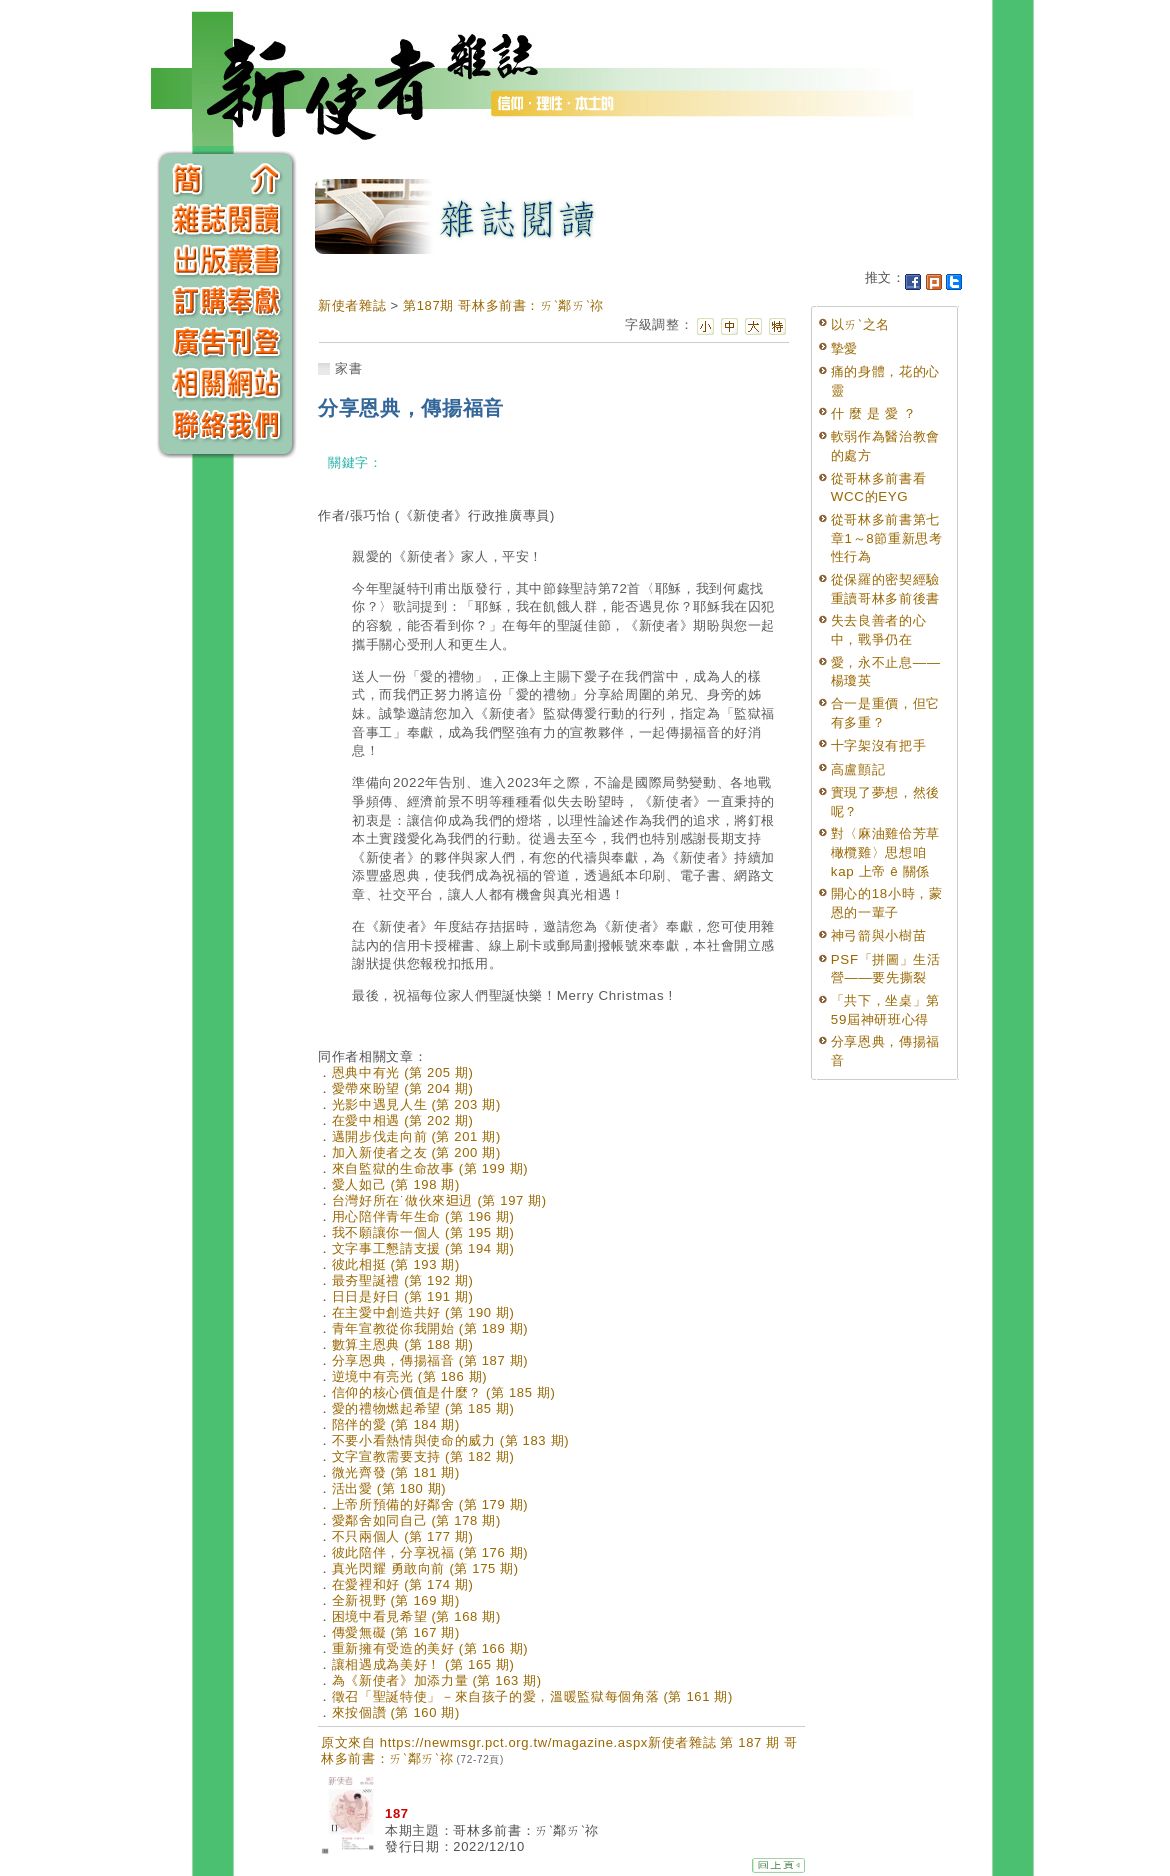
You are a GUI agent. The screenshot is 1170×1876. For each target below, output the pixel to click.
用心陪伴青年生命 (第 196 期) (423, 1216)
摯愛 (844, 348)
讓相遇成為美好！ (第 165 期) (423, 1664)
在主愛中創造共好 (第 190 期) (423, 1312)
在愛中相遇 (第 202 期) (403, 1120)
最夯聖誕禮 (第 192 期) (403, 1280)
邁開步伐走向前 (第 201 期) (416, 1136)
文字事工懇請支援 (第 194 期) (423, 1248)
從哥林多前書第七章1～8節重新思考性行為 (887, 538)
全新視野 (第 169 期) (396, 1600)
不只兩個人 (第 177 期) (403, 1536)
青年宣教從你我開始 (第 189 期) (430, 1328)
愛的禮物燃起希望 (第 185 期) (423, 1408)
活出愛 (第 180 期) (389, 1488)
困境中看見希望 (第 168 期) (416, 1616)
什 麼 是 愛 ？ (874, 413)
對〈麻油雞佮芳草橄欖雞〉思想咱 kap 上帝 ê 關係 (885, 852)
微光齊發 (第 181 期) (396, 1472)
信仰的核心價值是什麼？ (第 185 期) (444, 1392)
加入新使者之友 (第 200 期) (416, 1152)
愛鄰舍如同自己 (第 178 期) (416, 1520)
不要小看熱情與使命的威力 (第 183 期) (450, 1440)
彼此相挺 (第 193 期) (396, 1264)
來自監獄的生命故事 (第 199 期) (430, 1168)
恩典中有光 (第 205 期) (403, 1072)
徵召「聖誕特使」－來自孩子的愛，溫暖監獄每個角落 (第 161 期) (532, 1696)
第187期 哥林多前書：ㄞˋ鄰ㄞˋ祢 (503, 305)
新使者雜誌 (352, 305)
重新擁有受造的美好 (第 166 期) (430, 1648)
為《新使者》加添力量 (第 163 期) (437, 1680)
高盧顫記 (858, 769)
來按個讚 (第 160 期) (396, 1712)
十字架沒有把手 (879, 745)
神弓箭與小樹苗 (879, 935)
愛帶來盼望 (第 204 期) (403, 1088)
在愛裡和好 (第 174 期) (403, 1584)
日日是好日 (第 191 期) (403, 1296)
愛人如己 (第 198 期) (396, 1184)
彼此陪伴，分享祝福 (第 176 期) (430, 1552)
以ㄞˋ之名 (860, 324)
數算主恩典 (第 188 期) (403, 1344)
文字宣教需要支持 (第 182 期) (423, 1456)
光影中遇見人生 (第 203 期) (416, 1104)
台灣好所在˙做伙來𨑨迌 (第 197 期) (439, 1200)
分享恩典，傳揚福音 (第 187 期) (430, 1360)
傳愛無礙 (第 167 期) (396, 1632)
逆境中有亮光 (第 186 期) (410, 1376)
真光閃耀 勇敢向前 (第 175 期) (425, 1568)
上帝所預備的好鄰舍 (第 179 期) (430, 1504)
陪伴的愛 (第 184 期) (396, 1424)
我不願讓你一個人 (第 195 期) (423, 1232)
